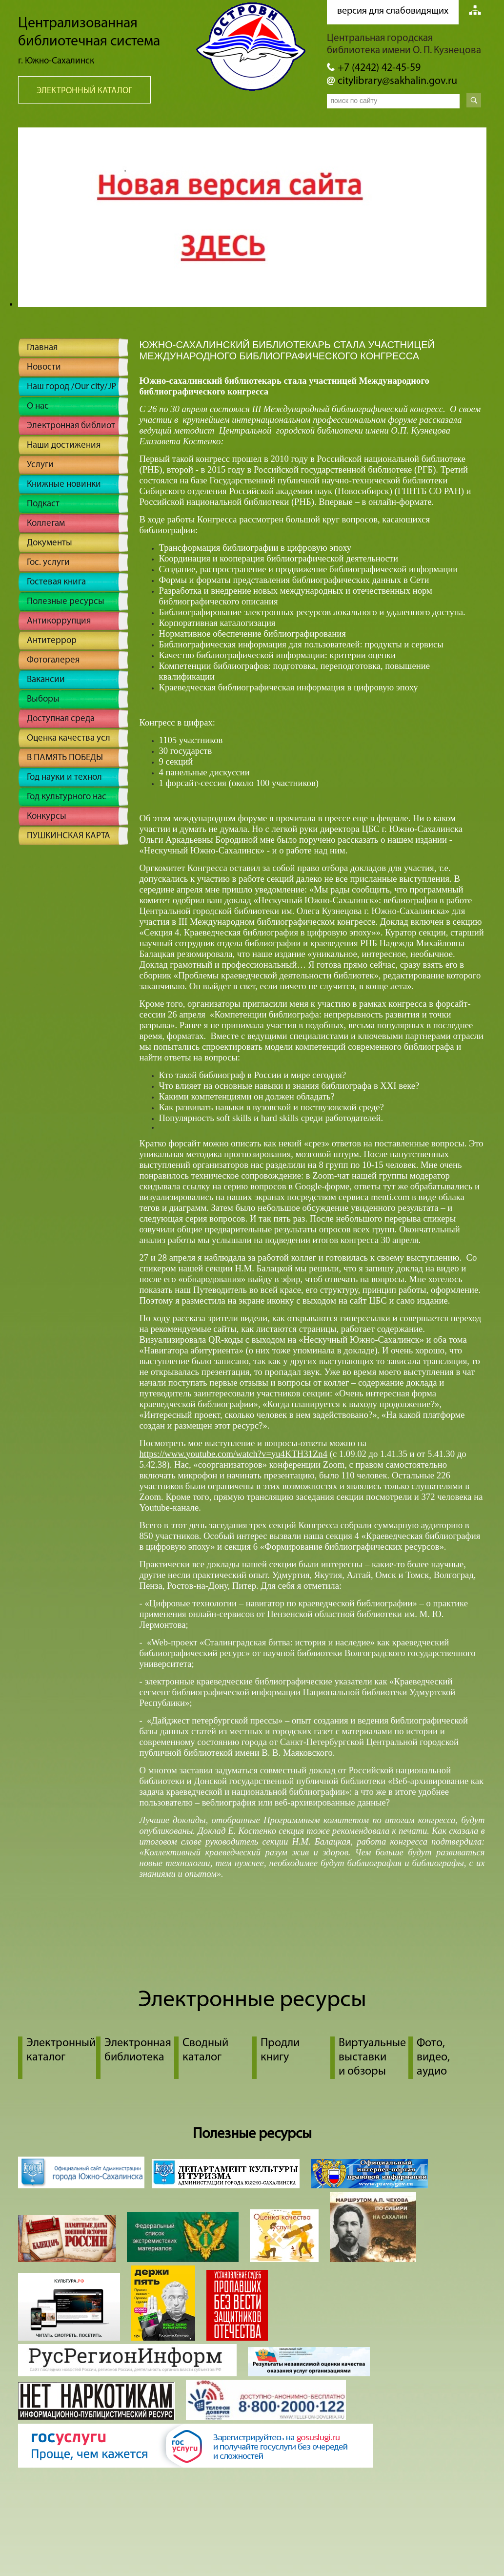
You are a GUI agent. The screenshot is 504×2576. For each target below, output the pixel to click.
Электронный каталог (84, 91)
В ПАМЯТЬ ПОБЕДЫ (65, 758)
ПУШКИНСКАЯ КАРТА (68, 836)
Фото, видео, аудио (433, 2057)
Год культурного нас (66, 797)
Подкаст (43, 504)
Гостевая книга (56, 582)
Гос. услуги (48, 562)
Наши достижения (64, 445)
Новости (44, 367)
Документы (49, 543)
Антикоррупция (59, 621)
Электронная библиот (71, 426)
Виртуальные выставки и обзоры (372, 2057)
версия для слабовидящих (392, 11)
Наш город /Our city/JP (71, 387)
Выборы (43, 699)
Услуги (40, 465)
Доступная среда (61, 719)
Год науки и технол (64, 777)
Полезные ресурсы (65, 601)
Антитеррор (52, 640)
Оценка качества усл (68, 738)
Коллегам (46, 523)
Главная (42, 348)
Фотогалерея (53, 660)
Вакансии (46, 680)
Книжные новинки (64, 484)
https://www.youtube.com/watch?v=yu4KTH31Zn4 (234, 1454)
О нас (38, 406)
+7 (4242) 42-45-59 (379, 68)
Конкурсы (46, 816)
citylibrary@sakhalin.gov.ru (397, 81)
